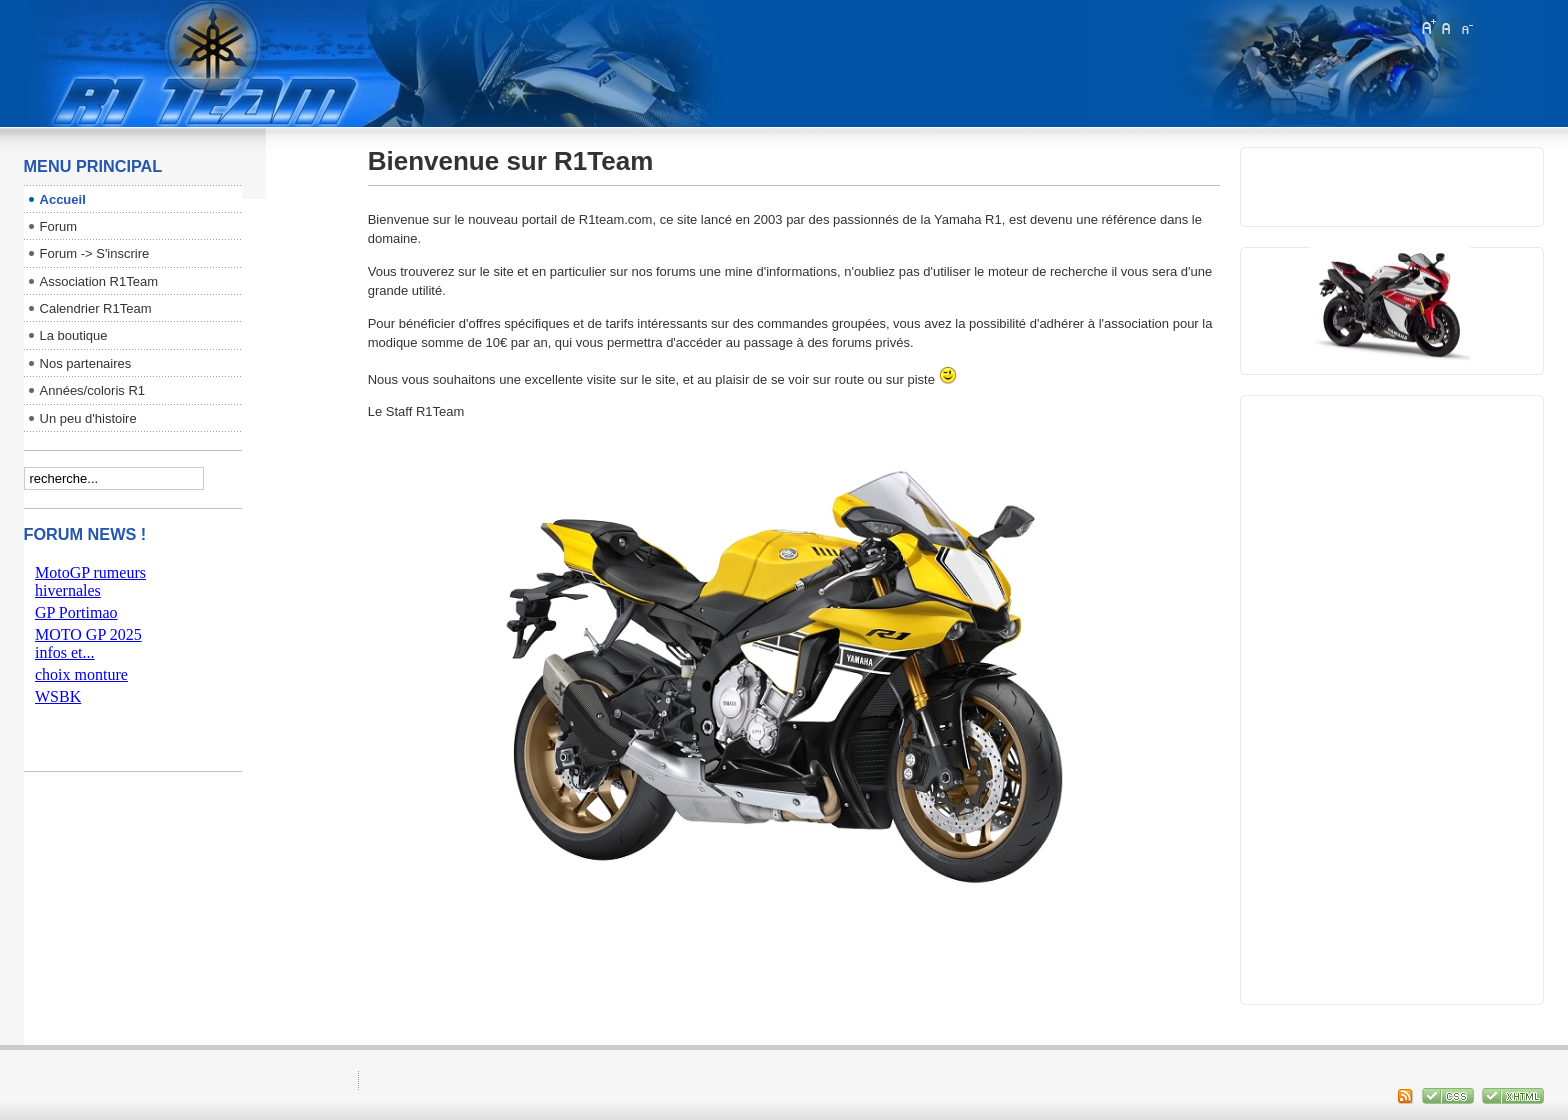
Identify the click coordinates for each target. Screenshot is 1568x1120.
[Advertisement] (1390, 695)
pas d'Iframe (133, 653)
